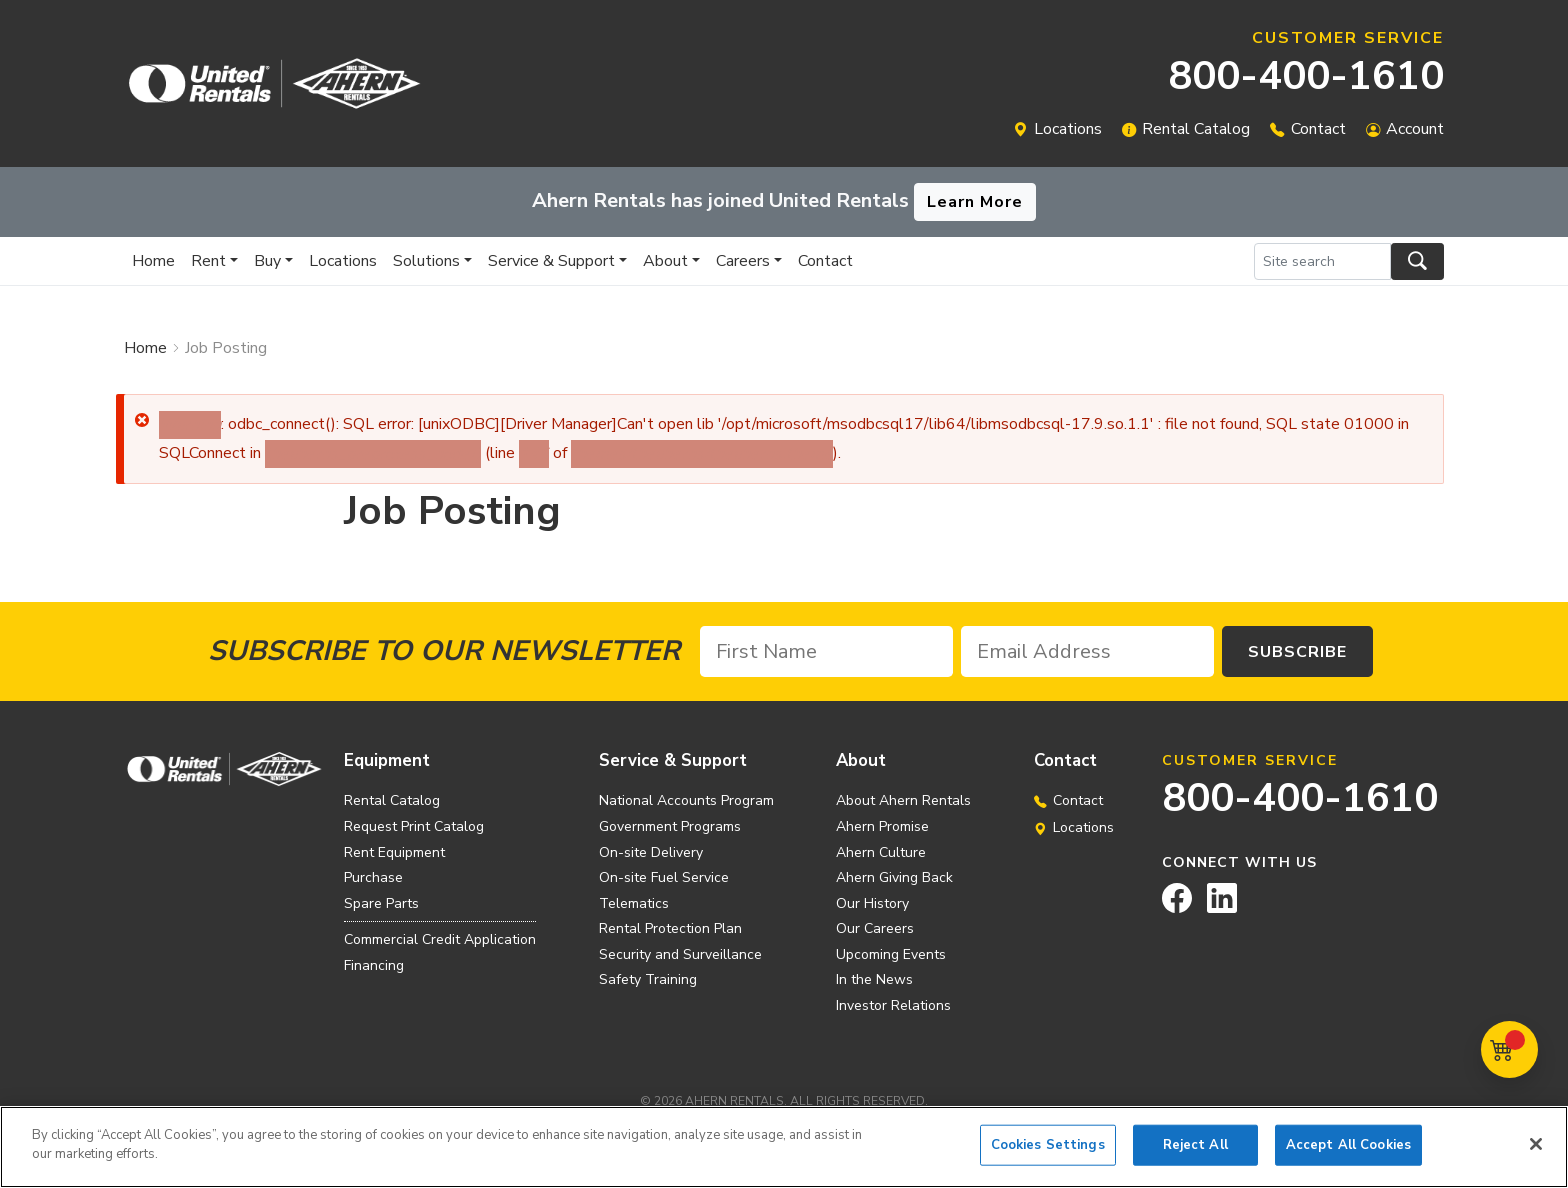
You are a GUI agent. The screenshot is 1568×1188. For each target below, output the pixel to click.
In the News (874, 979)
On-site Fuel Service (664, 877)
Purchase (373, 877)
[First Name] (826, 651)
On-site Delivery (651, 852)
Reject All (1195, 1154)
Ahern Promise (882, 826)
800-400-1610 (1306, 76)
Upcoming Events (891, 954)
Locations (1068, 129)
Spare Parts (381, 903)
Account (1415, 129)
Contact (1318, 129)
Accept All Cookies (1348, 1154)
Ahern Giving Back (894, 877)
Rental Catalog (1196, 129)
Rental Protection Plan (670, 928)
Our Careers (875, 928)
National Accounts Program (686, 800)
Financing (374, 965)
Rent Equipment (394, 852)
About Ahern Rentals (903, 800)
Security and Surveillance (680, 954)
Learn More (975, 202)
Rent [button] (208, 261)
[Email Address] (1087, 651)
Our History (872, 903)
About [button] (665, 261)
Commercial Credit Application (440, 939)
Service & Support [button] (551, 261)
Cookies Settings (1048, 1154)
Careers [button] (743, 261)
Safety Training (648, 979)
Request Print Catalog (414, 826)
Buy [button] (267, 261)
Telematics (634, 903)
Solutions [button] (426, 261)
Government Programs (670, 826)
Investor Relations (893, 1005)
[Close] (1536, 1153)
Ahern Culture (881, 852)
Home (153, 261)
